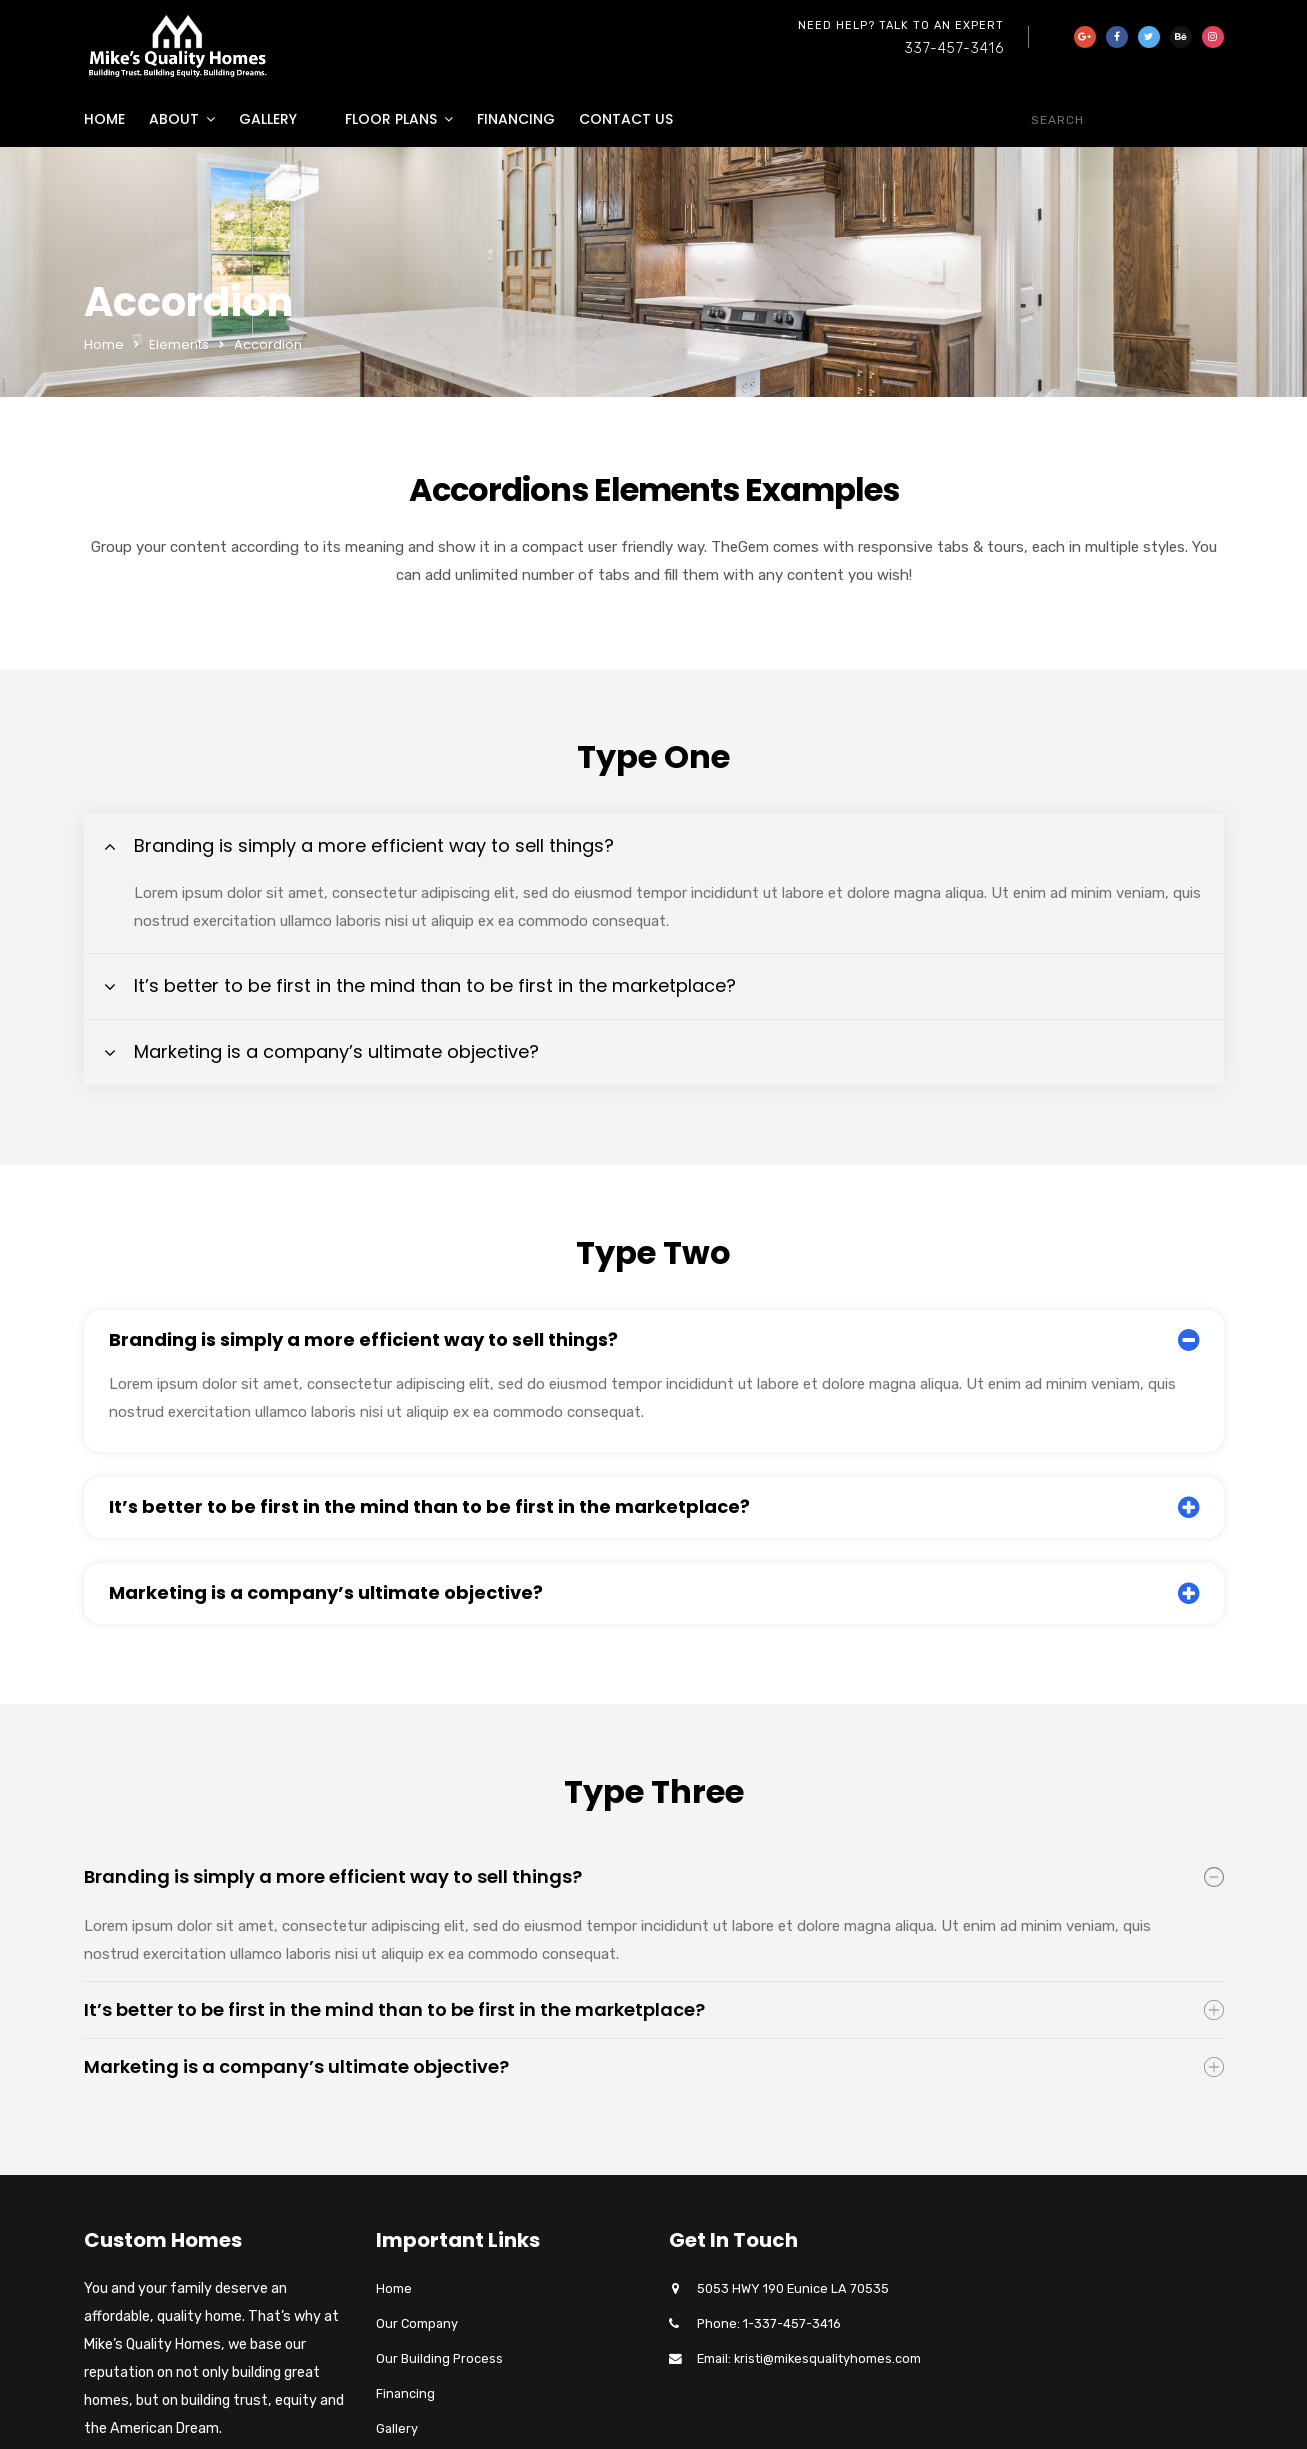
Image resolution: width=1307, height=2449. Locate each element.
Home (104, 119)
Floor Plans (391, 119)
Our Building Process (439, 2358)
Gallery (268, 119)
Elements (179, 344)
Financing (516, 119)
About (174, 119)
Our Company (417, 2323)
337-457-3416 (954, 48)
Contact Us (626, 119)
